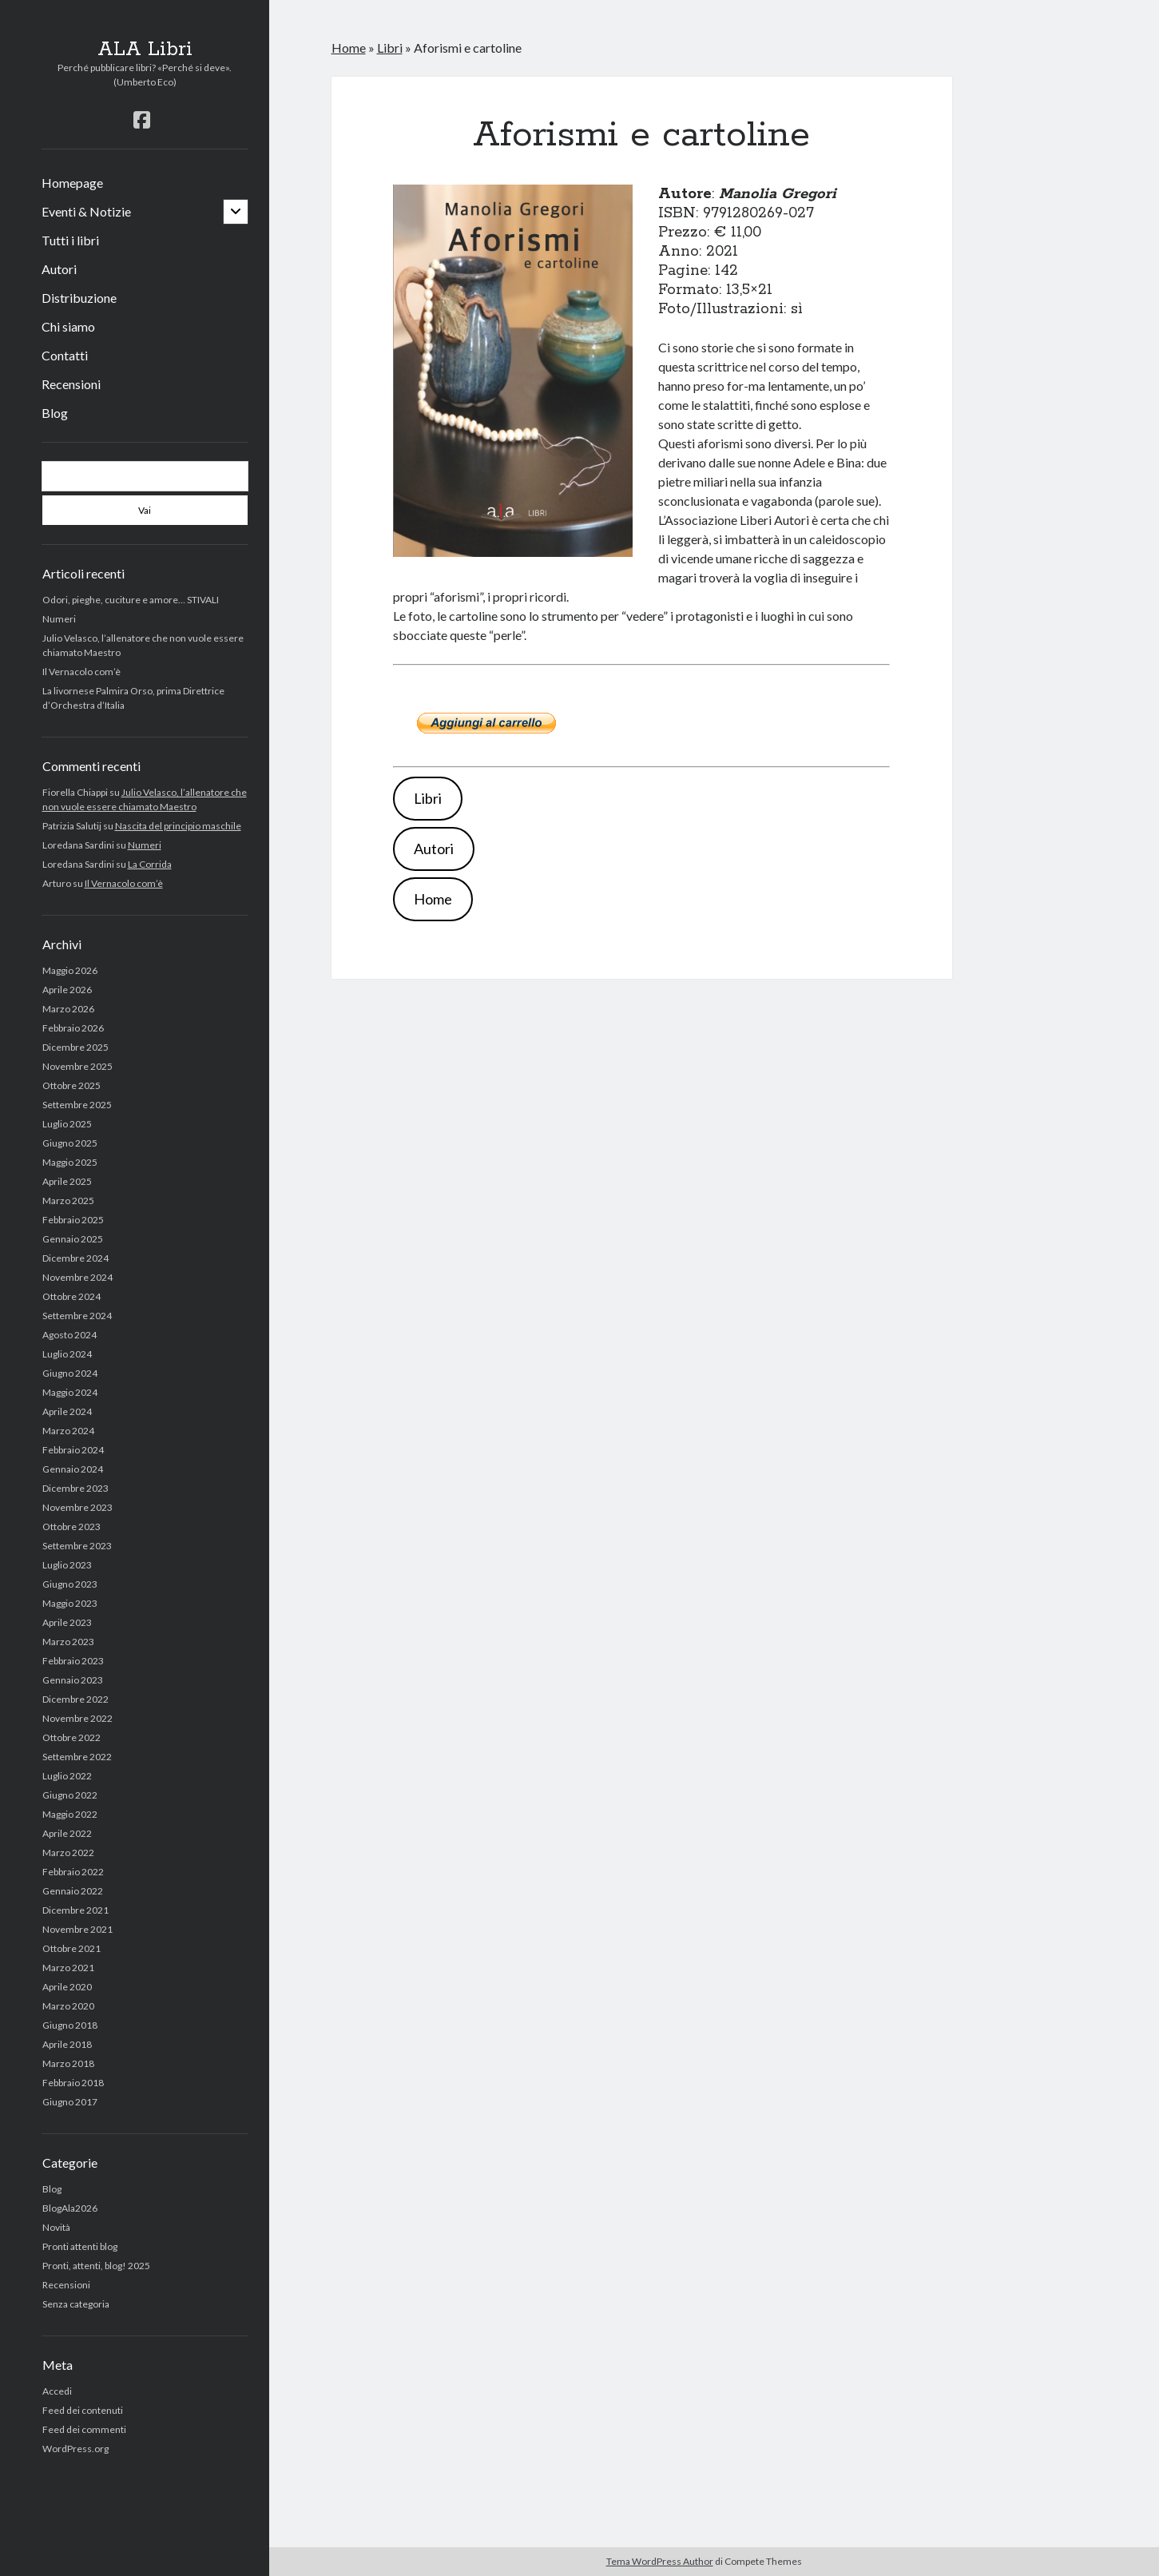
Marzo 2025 (68, 1201)
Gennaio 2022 (72, 1891)
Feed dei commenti (84, 2429)
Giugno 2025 (69, 1143)
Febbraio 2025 (73, 1220)
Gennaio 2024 (72, 1469)
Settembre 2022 (77, 1757)
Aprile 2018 (67, 2044)
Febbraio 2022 (73, 1872)
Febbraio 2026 (73, 1028)
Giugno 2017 (69, 2102)
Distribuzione (79, 297)
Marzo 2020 (68, 2006)
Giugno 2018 (69, 2025)
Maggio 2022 (69, 1814)
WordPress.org (75, 2449)
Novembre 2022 (77, 1718)
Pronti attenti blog (79, 2246)
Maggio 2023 (69, 1603)
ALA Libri (145, 49)
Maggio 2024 (69, 1392)
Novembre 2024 (77, 1277)
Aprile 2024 (67, 1411)
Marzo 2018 (68, 2063)
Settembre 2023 (77, 1546)
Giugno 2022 (69, 1795)
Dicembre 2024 (75, 1258)
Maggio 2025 (69, 1162)
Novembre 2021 (77, 1929)
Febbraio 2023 (73, 1661)
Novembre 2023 (77, 1507)
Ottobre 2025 (71, 1085)
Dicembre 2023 (75, 1488)
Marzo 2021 (68, 1968)
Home (348, 47)
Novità (56, 2227)
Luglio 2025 (67, 1124)
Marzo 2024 (68, 1431)
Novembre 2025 (77, 1066)
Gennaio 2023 (72, 1680)
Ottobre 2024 (71, 1296)
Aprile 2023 (67, 1622)
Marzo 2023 (68, 1642)
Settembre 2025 (77, 1105)
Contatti (65, 355)
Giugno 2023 (69, 1584)
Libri (390, 47)
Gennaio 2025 (72, 1239)
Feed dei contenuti (82, 2410)
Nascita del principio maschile (178, 826)
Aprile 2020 (67, 1987)
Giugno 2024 (69, 1373)
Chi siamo (68, 326)
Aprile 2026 (67, 990)
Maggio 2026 (69, 970)
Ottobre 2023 (71, 1526)
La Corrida (150, 864)
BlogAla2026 (69, 2208)
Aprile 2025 (67, 1181)
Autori (59, 268)
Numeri (59, 619)
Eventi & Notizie (86, 211)
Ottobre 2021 (71, 1948)
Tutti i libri (70, 240)
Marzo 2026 (68, 1009)
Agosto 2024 (69, 1335)
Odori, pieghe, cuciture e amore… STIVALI (130, 600)
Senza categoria (75, 2304)
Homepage (72, 182)
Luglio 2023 (67, 1565)
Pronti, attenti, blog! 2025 (96, 2266)
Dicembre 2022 (75, 1699)
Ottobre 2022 (71, 1737)
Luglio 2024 (67, 1354)
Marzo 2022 (68, 1852)
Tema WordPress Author (659, 2561)
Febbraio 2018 (73, 2083)
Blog (55, 412)
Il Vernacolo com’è (81, 672)
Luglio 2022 (67, 1776)
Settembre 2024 (77, 1316)
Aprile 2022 (67, 1833)
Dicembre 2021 (75, 1910)
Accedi (57, 2391)
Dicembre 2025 (75, 1047)
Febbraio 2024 (73, 1450)
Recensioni (71, 384)
